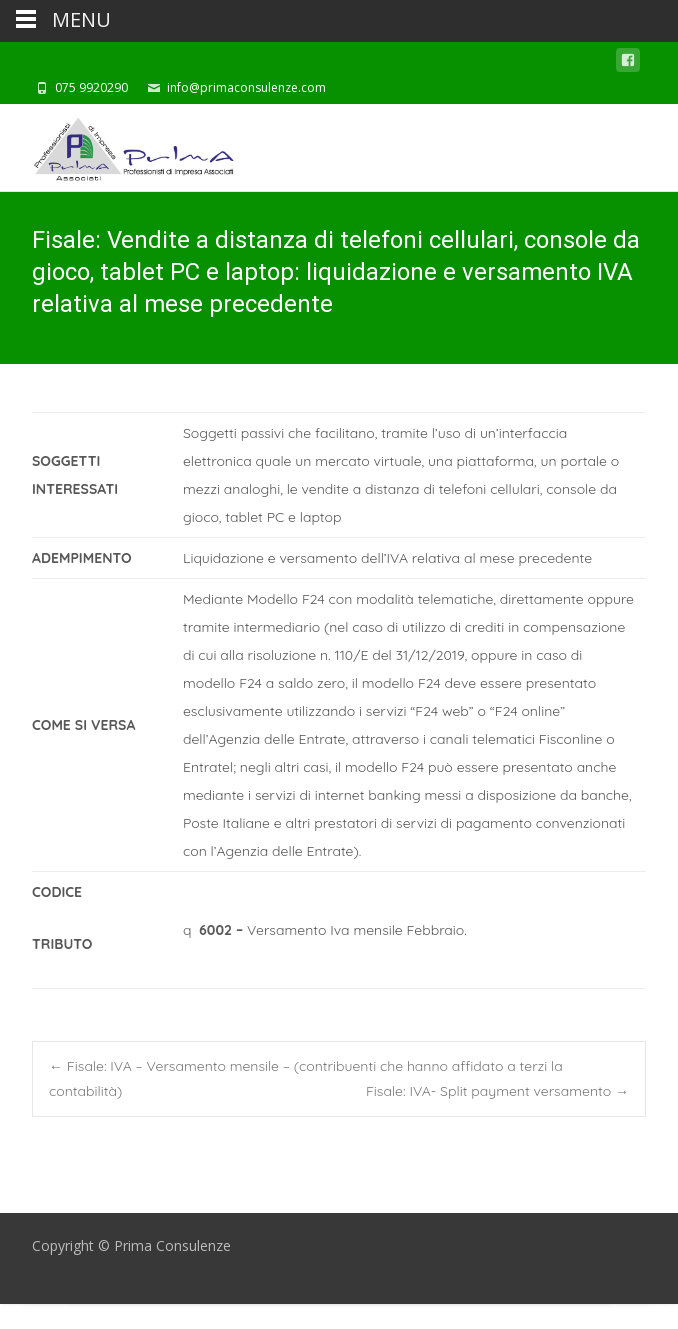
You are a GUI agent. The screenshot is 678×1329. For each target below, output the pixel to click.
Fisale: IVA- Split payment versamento (497, 1091)
